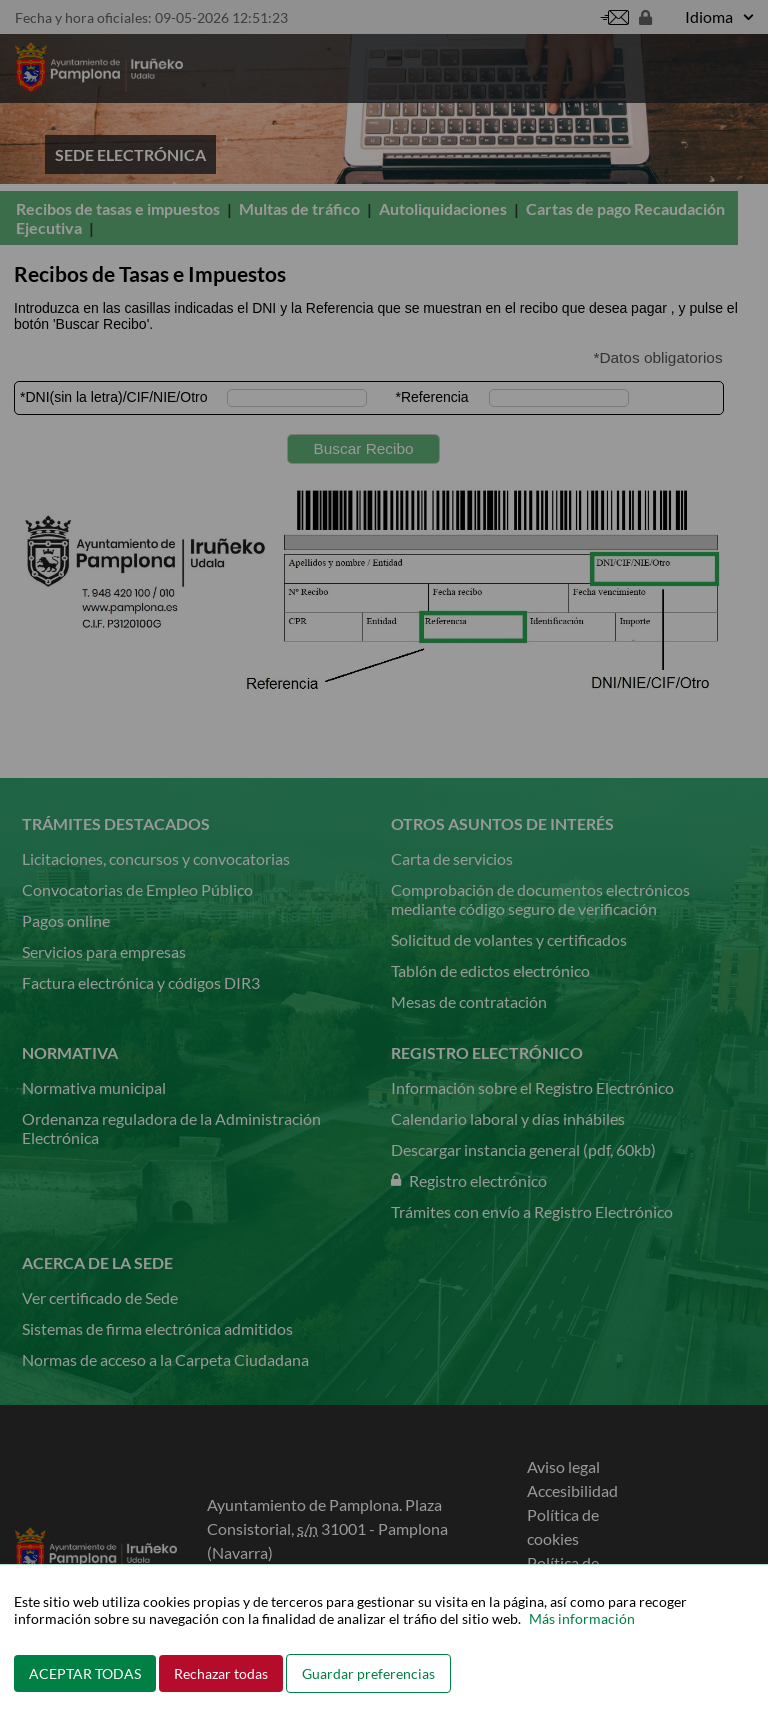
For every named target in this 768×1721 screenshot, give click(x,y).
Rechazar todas (221, 1673)
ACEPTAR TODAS (85, 1673)
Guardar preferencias (368, 1673)
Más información (582, 1618)
